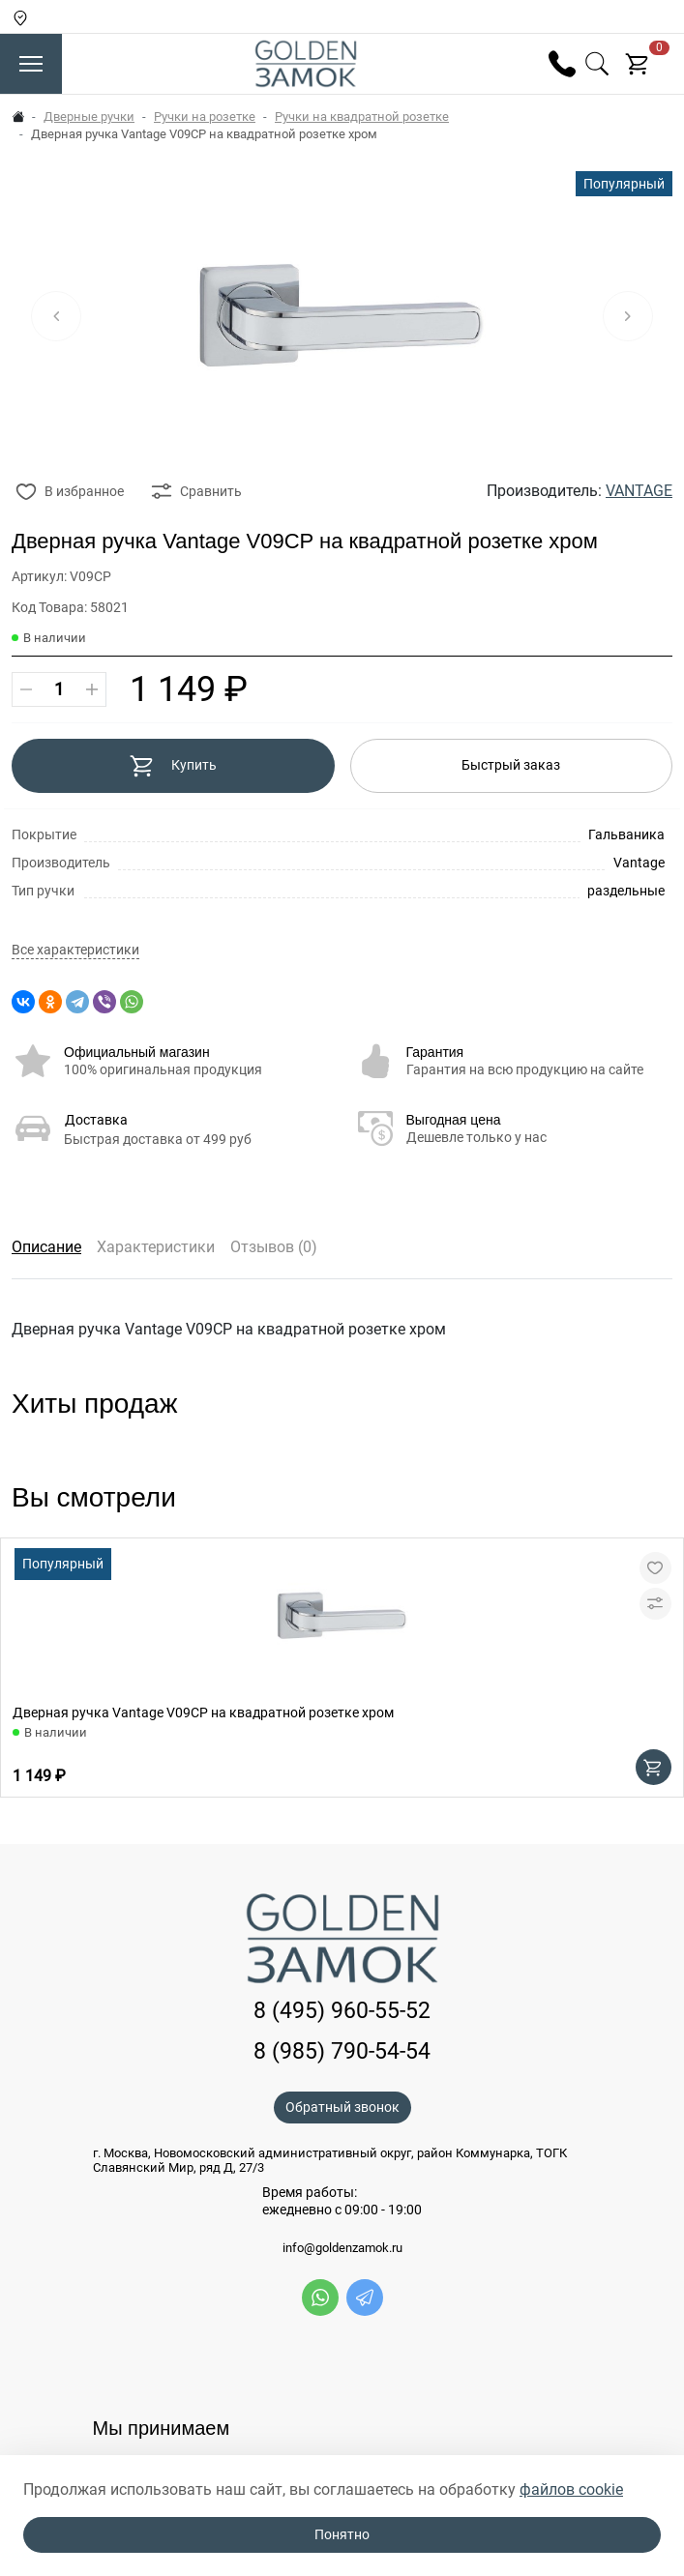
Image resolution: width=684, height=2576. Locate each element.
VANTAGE (639, 491)
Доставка (96, 1119)
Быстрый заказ (510, 765)
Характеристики (156, 1247)
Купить (173, 765)
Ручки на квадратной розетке (362, 116)
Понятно (342, 2534)
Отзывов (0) (273, 1247)
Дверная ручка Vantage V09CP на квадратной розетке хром (203, 1712)
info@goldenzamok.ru (342, 2248)
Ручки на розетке (204, 116)
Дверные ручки (89, 116)
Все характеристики (75, 950)
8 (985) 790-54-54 (342, 2051)
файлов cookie (571, 2489)
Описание (46, 1247)
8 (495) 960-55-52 (342, 2010)
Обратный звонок (342, 2107)
